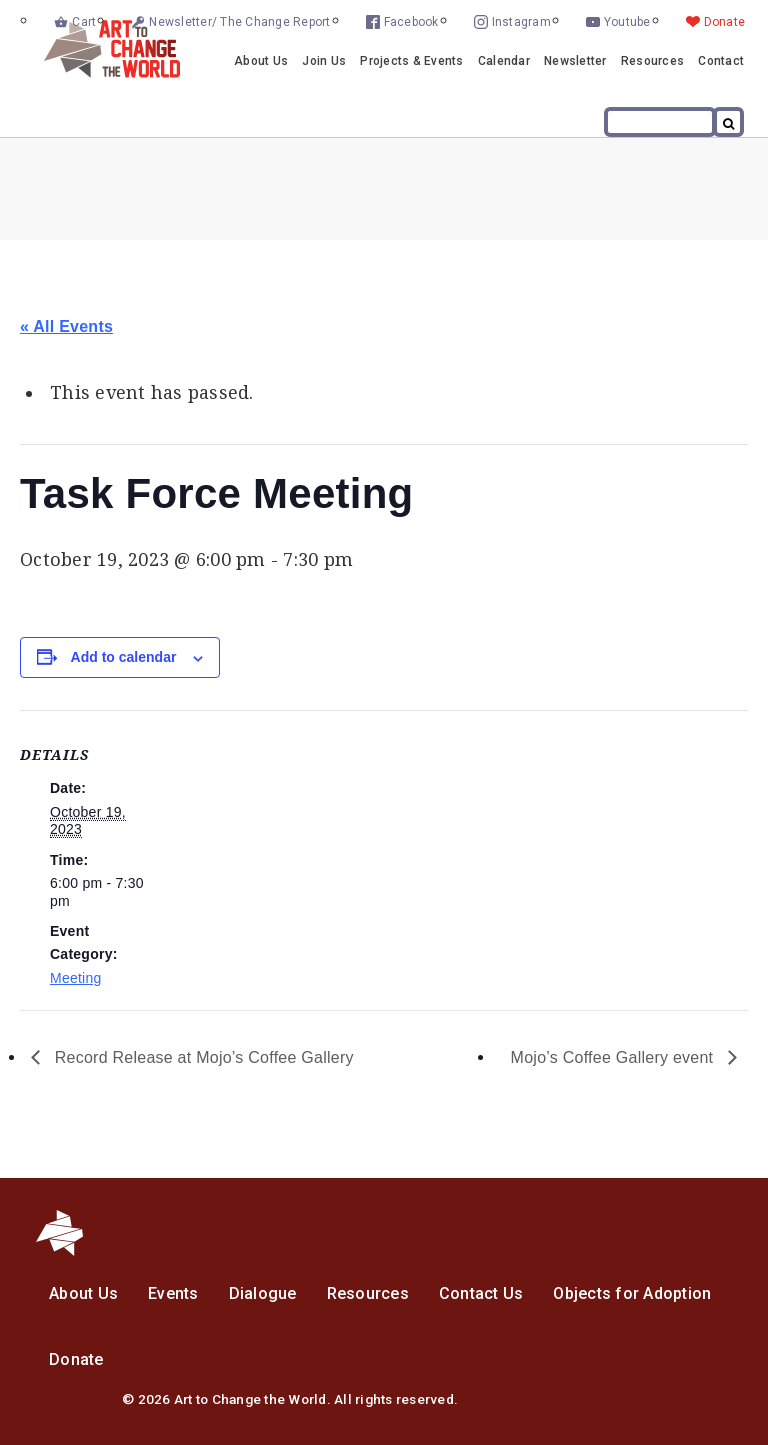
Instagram (521, 22)
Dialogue (263, 1293)
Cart (84, 22)
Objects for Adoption (632, 1293)
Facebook (411, 22)
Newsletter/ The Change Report (239, 22)
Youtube (627, 22)
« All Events (66, 326)
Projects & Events (411, 61)
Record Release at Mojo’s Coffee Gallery (202, 1057)
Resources (652, 61)
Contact (721, 61)
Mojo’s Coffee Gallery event (614, 1057)
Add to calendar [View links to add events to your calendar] (124, 657)
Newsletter (575, 61)
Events (173, 1293)
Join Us (324, 61)
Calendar (504, 61)
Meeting (76, 978)
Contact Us (481, 1293)
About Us (261, 61)
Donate (725, 22)
